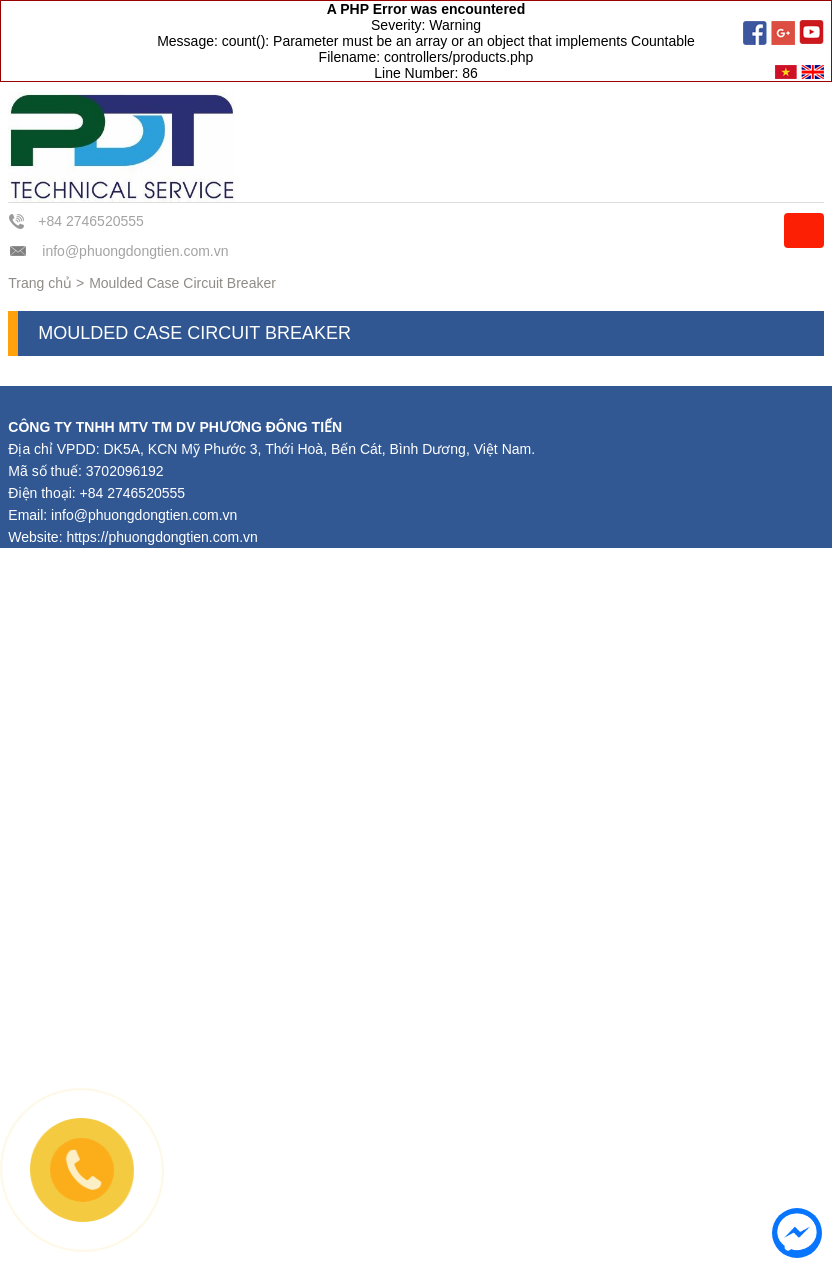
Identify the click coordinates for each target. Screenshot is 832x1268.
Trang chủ (40, 283)
